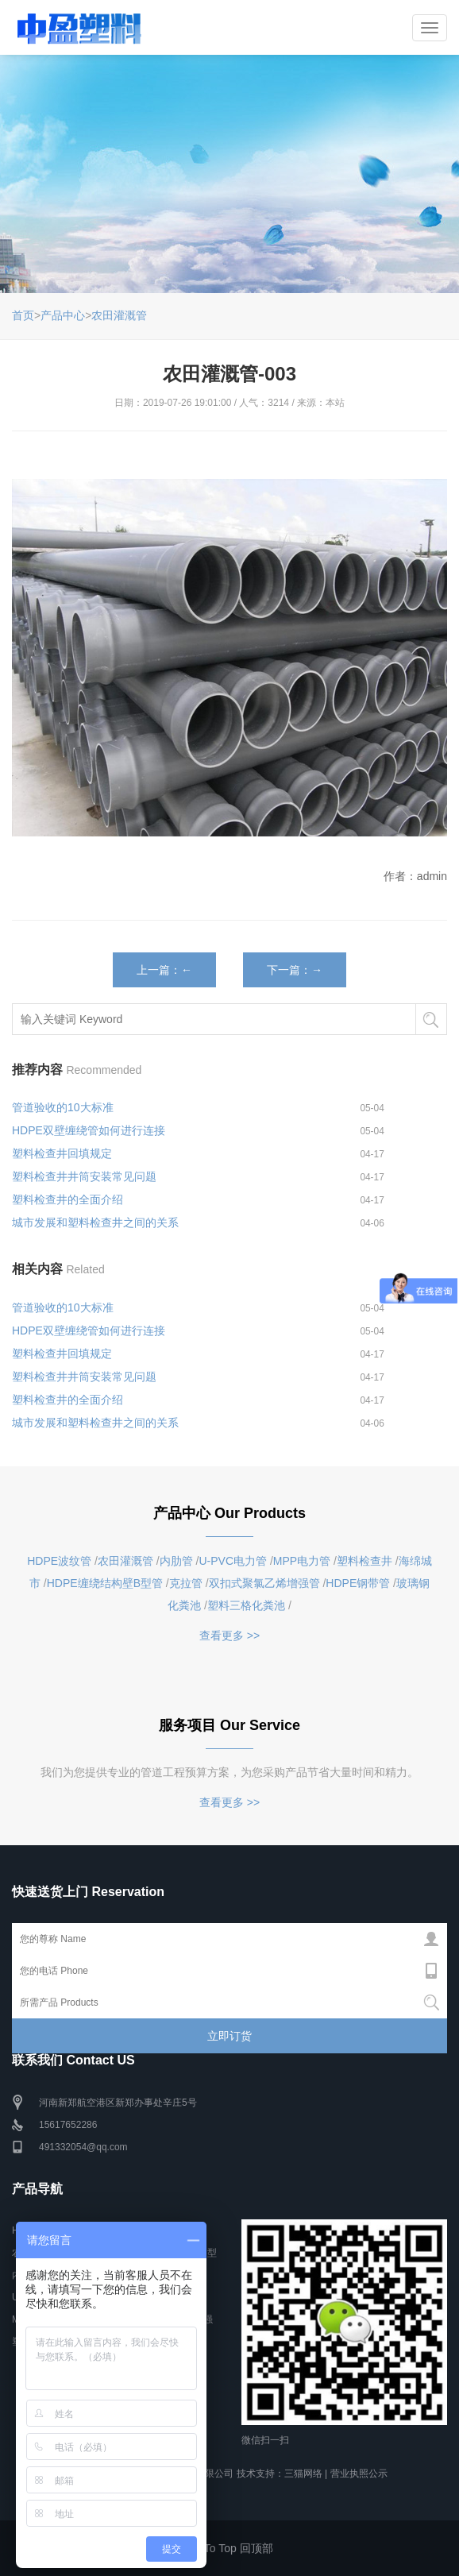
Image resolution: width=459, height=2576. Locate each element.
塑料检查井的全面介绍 (67, 1199)
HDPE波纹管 (59, 1560)
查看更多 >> (229, 1635)
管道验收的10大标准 (63, 1107)
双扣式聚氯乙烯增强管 (264, 1583)
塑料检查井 (364, 1560)
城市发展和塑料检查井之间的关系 (95, 1222)
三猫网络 (303, 2473)
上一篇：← (164, 970)
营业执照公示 (359, 2473)
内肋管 (176, 1560)
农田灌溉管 (119, 315)
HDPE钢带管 (358, 1583)
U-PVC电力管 (233, 1560)
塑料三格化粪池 (246, 1605)
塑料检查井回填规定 (62, 1153)
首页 (23, 315)
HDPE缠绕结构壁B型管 (105, 1583)
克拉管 (185, 1583)
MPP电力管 (301, 1560)
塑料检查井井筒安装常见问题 (84, 1176)
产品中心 (62, 315)
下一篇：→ (294, 970)
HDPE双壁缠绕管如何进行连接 (88, 1130)
